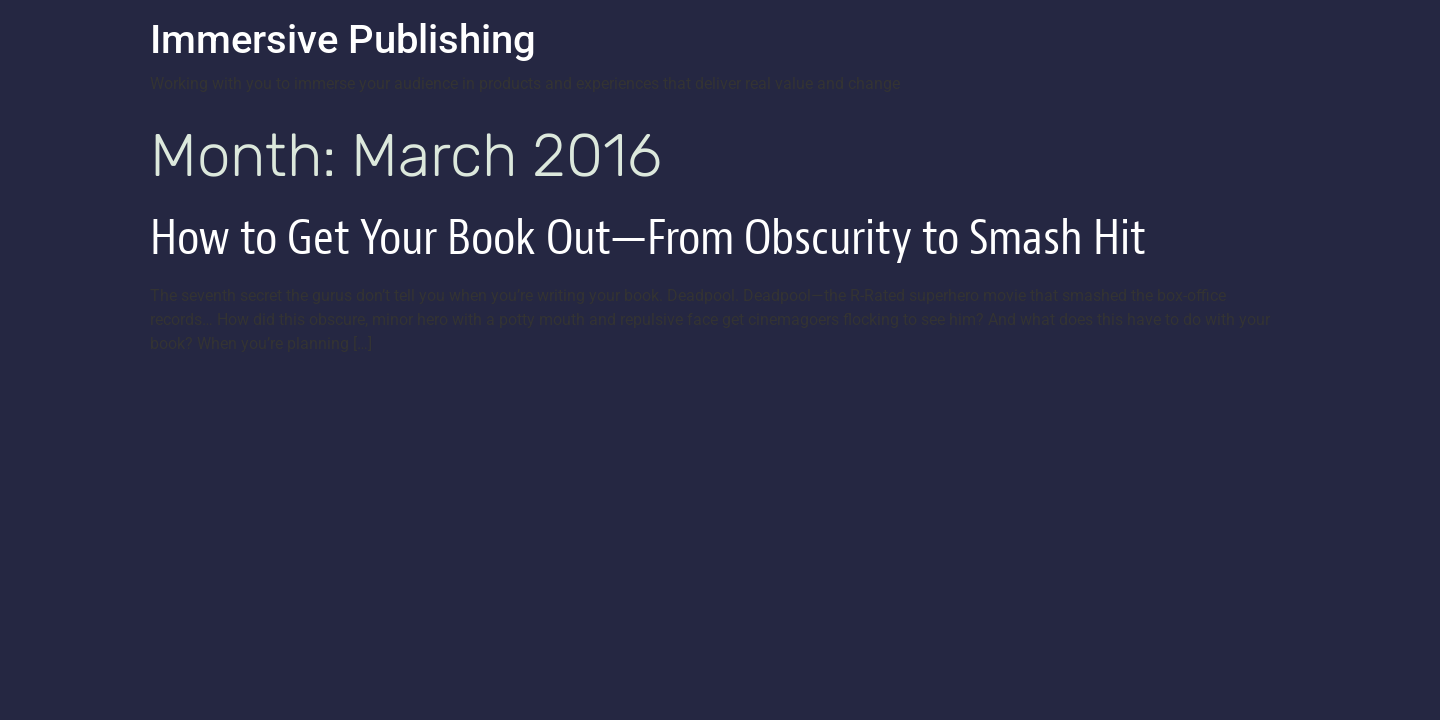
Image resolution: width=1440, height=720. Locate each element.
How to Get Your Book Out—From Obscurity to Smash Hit (648, 237)
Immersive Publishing (343, 39)
